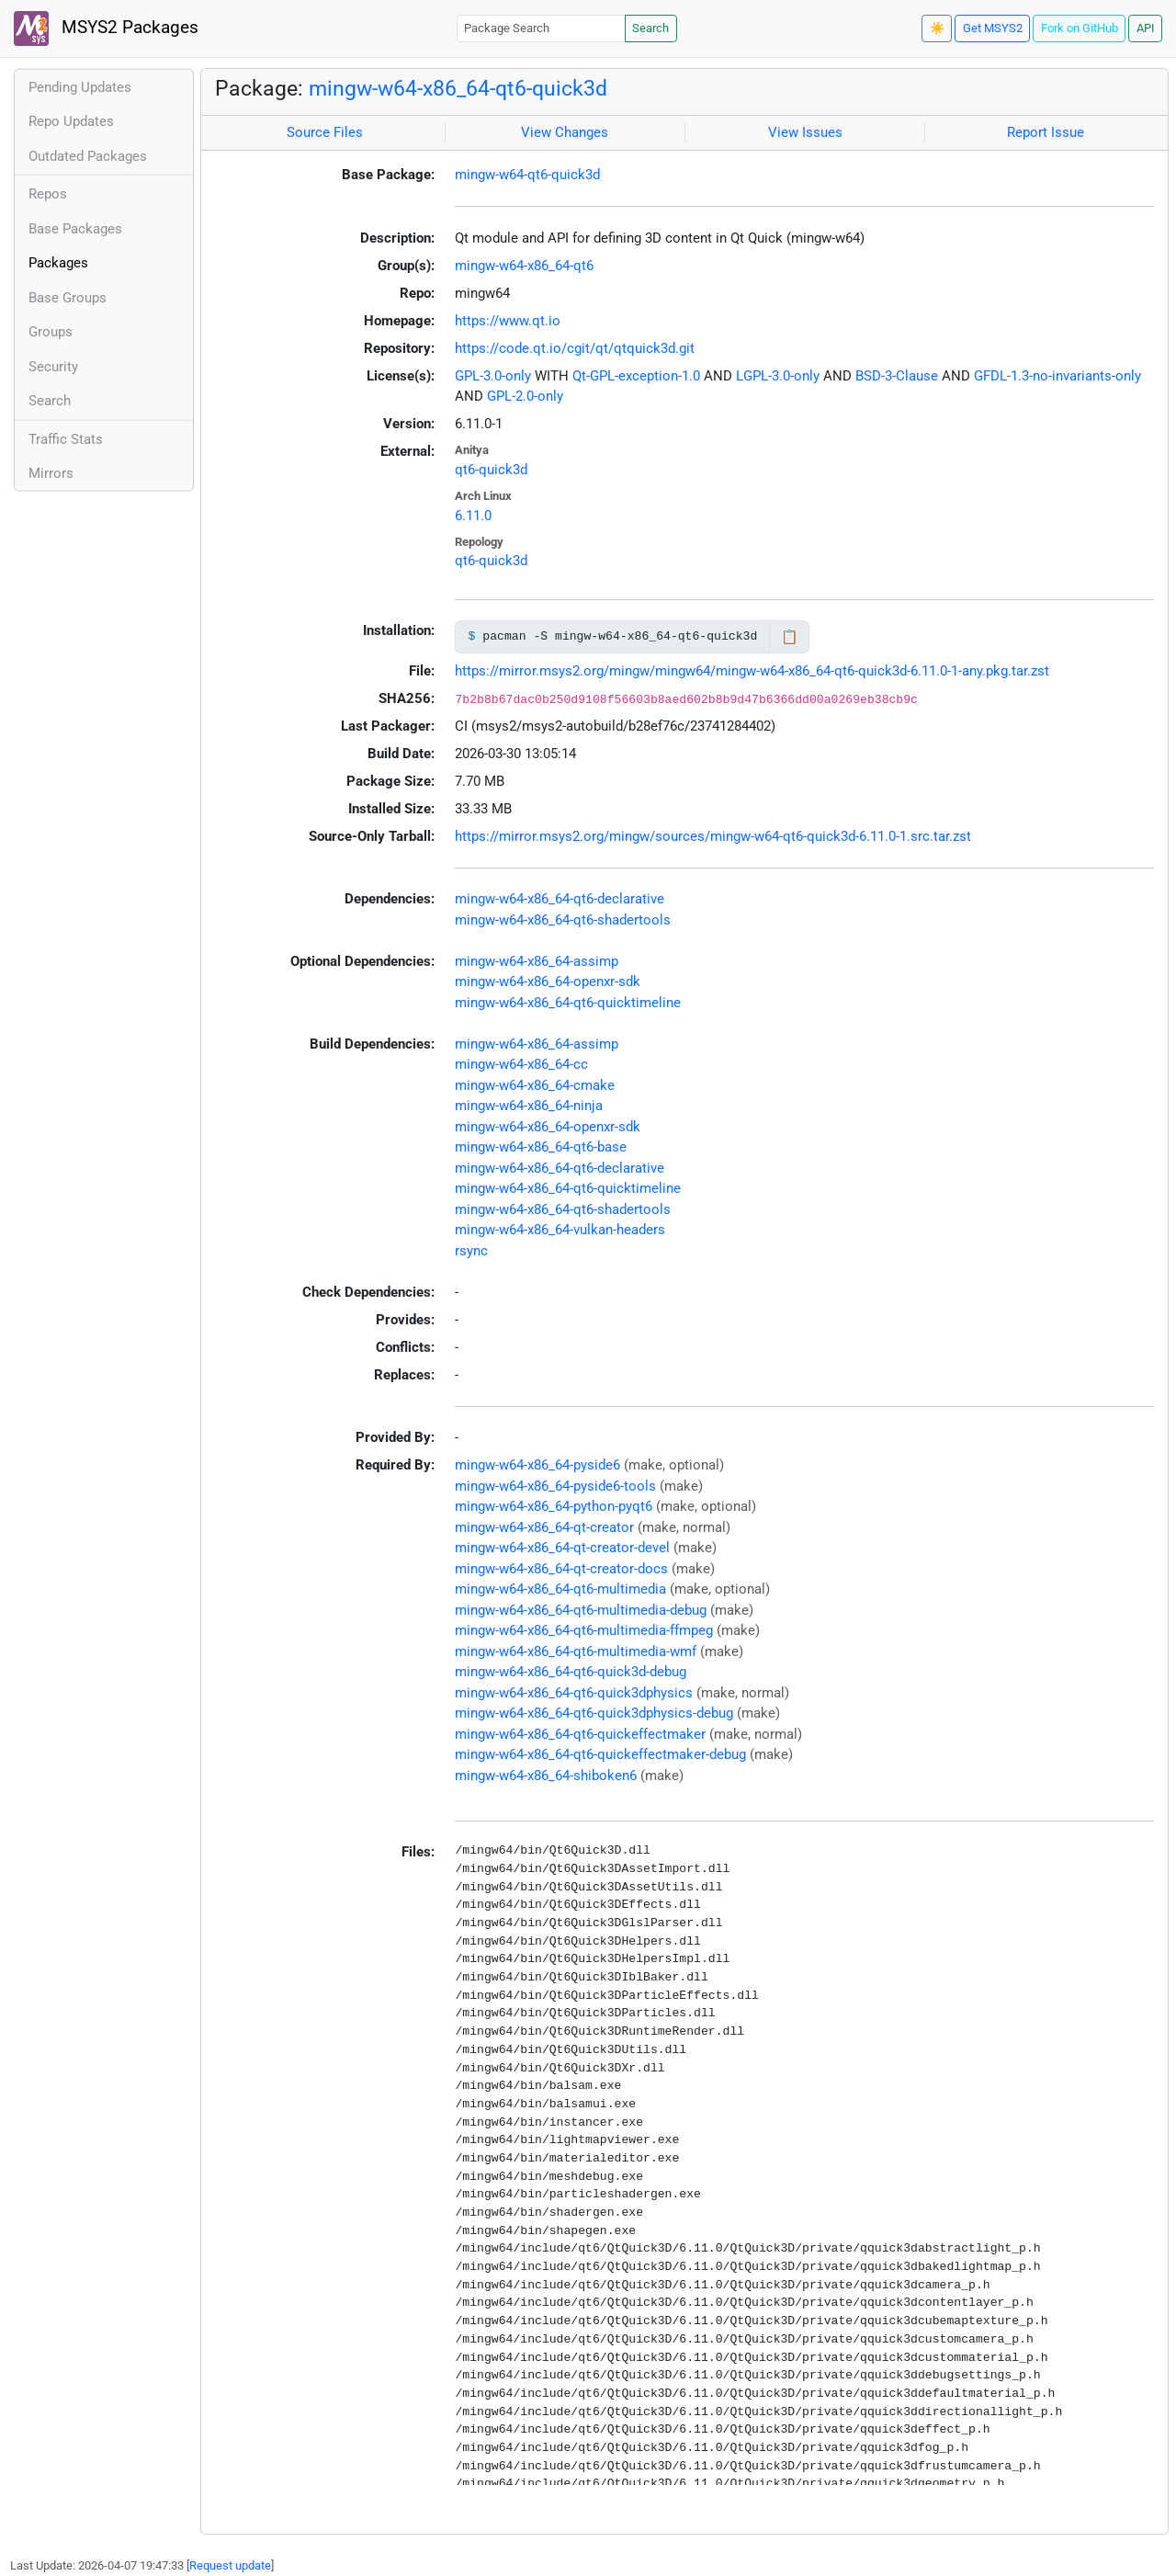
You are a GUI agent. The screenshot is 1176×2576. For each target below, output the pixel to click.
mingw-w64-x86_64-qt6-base (541, 1147)
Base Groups (67, 297)
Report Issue (1045, 132)
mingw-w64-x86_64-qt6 (524, 265)
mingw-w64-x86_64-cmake (535, 1085)
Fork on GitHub (1079, 28)
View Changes (564, 132)
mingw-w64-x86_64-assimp (536, 961)
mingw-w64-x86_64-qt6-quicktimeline (568, 1002)
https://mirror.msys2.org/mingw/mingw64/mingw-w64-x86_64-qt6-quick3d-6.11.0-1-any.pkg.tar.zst (752, 671)
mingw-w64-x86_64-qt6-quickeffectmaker (580, 1734)
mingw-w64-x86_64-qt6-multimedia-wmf (575, 1651)
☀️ (937, 28)
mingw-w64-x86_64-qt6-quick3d (458, 88)
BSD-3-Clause (896, 376)
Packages (58, 263)
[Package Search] (541, 28)
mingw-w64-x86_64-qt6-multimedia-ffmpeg (584, 1630)
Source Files (325, 132)
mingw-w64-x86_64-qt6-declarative (559, 899)
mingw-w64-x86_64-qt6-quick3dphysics (574, 1693)
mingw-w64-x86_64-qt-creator (544, 1527)
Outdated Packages (87, 156)
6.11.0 (473, 515)
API (1145, 28)
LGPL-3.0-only (778, 376)
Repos (47, 194)
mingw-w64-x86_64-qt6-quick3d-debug (570, 1671)
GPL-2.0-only (525, 396)
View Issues (805, 132)
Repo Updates (71, 121)
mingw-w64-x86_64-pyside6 (537, 1465)
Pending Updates (79, 87)
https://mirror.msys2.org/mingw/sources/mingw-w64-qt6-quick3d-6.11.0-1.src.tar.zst (713, 836)
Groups (50, 331)
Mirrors (51, 473)
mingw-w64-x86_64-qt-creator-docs (561, 1568)
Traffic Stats (65, 439)
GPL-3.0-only (493, 376)
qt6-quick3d (491, 469)
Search (650, 28)
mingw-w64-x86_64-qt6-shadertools (563, 920)
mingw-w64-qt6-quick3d (527, 174)
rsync (471, 1251)
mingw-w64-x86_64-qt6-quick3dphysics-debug (594, 1713)
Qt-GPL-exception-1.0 (636, 376)
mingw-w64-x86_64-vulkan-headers (560, 1229)
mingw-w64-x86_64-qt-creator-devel (562, 1547)
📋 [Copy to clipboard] (789, 637)
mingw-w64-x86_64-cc (521, 1064)
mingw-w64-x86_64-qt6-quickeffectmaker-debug (600, 1754)
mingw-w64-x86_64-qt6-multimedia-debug (581, 1610)
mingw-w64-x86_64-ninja (529, 1105)
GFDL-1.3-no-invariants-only (1057, 376)
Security (53, 366)
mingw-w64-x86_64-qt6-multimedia (560, 1589)
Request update (230, 2565)
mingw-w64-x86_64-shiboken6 (546, 1775)
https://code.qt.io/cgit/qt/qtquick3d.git (575, 348)
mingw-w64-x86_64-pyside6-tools (555, 1486)
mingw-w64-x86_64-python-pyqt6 (553, 1506)
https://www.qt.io (507, 320)
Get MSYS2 (993, 28)
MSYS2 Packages (106, 28)
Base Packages (75, 229)
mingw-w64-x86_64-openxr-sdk (547, 981)
